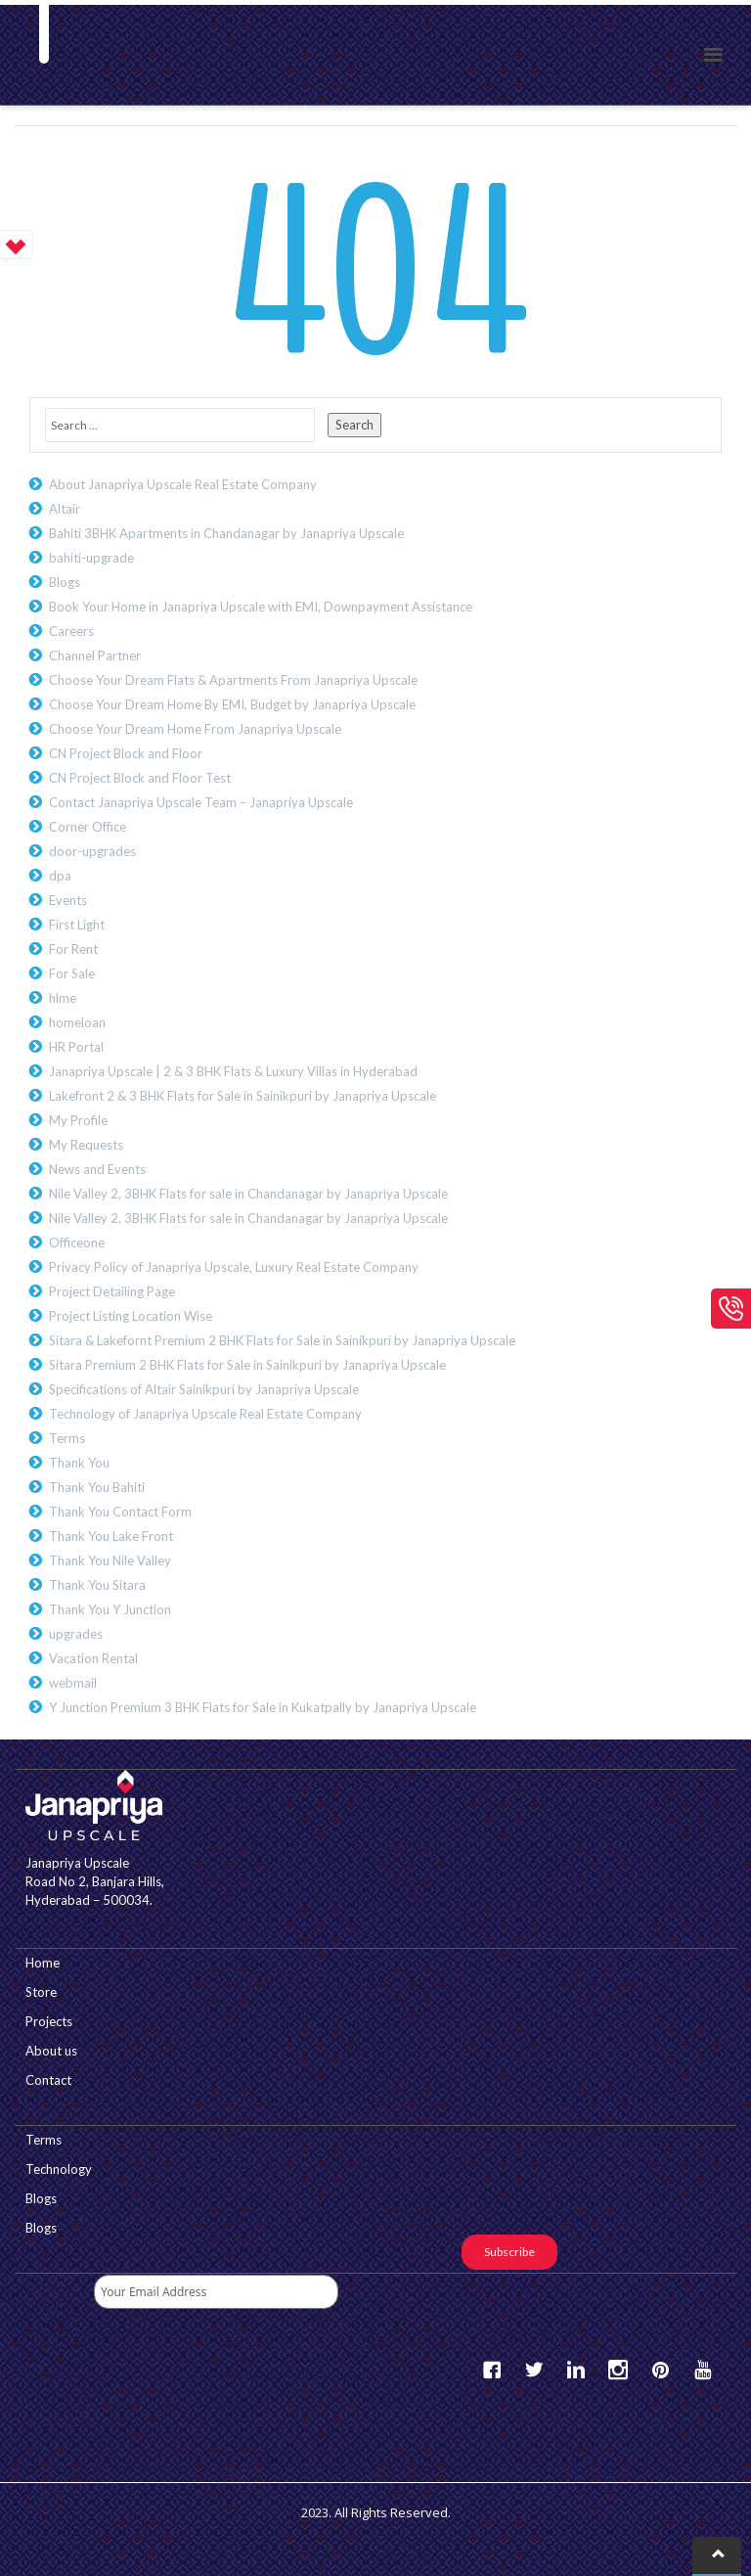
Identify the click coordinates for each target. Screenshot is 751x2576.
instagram (618, 2370)
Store (41, 1992)
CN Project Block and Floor (125, 753)
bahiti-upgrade (91, 557)
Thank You (79, 1462)
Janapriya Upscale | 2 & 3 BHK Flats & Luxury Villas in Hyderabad (233, 1071)
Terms (67, 1438)
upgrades (76, 1634)
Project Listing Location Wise (130, 1316)
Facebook (492, 2370)
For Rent (73, 949)
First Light (77, 924)
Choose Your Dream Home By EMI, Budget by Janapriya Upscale (232, 704)
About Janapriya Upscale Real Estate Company (183, 484)
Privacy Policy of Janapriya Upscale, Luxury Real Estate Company (234, 1267)
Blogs (64, 582)
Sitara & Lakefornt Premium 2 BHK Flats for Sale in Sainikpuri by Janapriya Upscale (282, 1340)
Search (354, 424)
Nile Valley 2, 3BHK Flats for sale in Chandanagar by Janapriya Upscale (248, 1193)
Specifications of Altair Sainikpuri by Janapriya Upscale (204, 1389)
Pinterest (660, 2370)
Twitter (534, 2370)
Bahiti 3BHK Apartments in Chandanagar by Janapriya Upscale (226, 533)
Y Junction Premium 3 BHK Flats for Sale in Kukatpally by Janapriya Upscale (262, 1707)
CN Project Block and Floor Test (140, 778)
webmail (73, 1683)
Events (68, 900)
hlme (62, 998)
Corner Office (87, 827)
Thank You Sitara (97, 1585)
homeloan (77, 1022)
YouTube (702, 2370)
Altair (64, 509)
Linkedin (576, 2370)
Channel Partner (95, 655)
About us (51, 2050)
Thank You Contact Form (120, 1511)
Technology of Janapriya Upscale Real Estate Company (205, 1414)
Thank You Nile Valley (110, 1560)
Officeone (77, 1242)
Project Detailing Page (112, 1291)
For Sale (72, 973)
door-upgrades (92, 851)
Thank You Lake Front (111, 1536)
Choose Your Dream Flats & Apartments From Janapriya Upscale (233, 680)
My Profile (78, 1120)
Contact (48, 2080)
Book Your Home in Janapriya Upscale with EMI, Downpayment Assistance (260, 606)
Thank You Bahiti (97, 1487)
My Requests (86, 1144)
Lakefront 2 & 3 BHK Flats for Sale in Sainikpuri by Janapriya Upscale (242, 1096)
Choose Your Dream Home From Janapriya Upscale (195, 729)
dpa (60, 875)
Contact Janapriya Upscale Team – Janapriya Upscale (201, 802)
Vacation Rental (93, 1658)
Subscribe (509, 2251)
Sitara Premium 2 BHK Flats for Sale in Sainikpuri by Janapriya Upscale (247, 1365)
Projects (48, 2021)
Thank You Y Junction (110, 1609)
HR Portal (76, 1047)
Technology (58, 2169)
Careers (71, 631)
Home (42, 1962)
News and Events (97, 1169)
